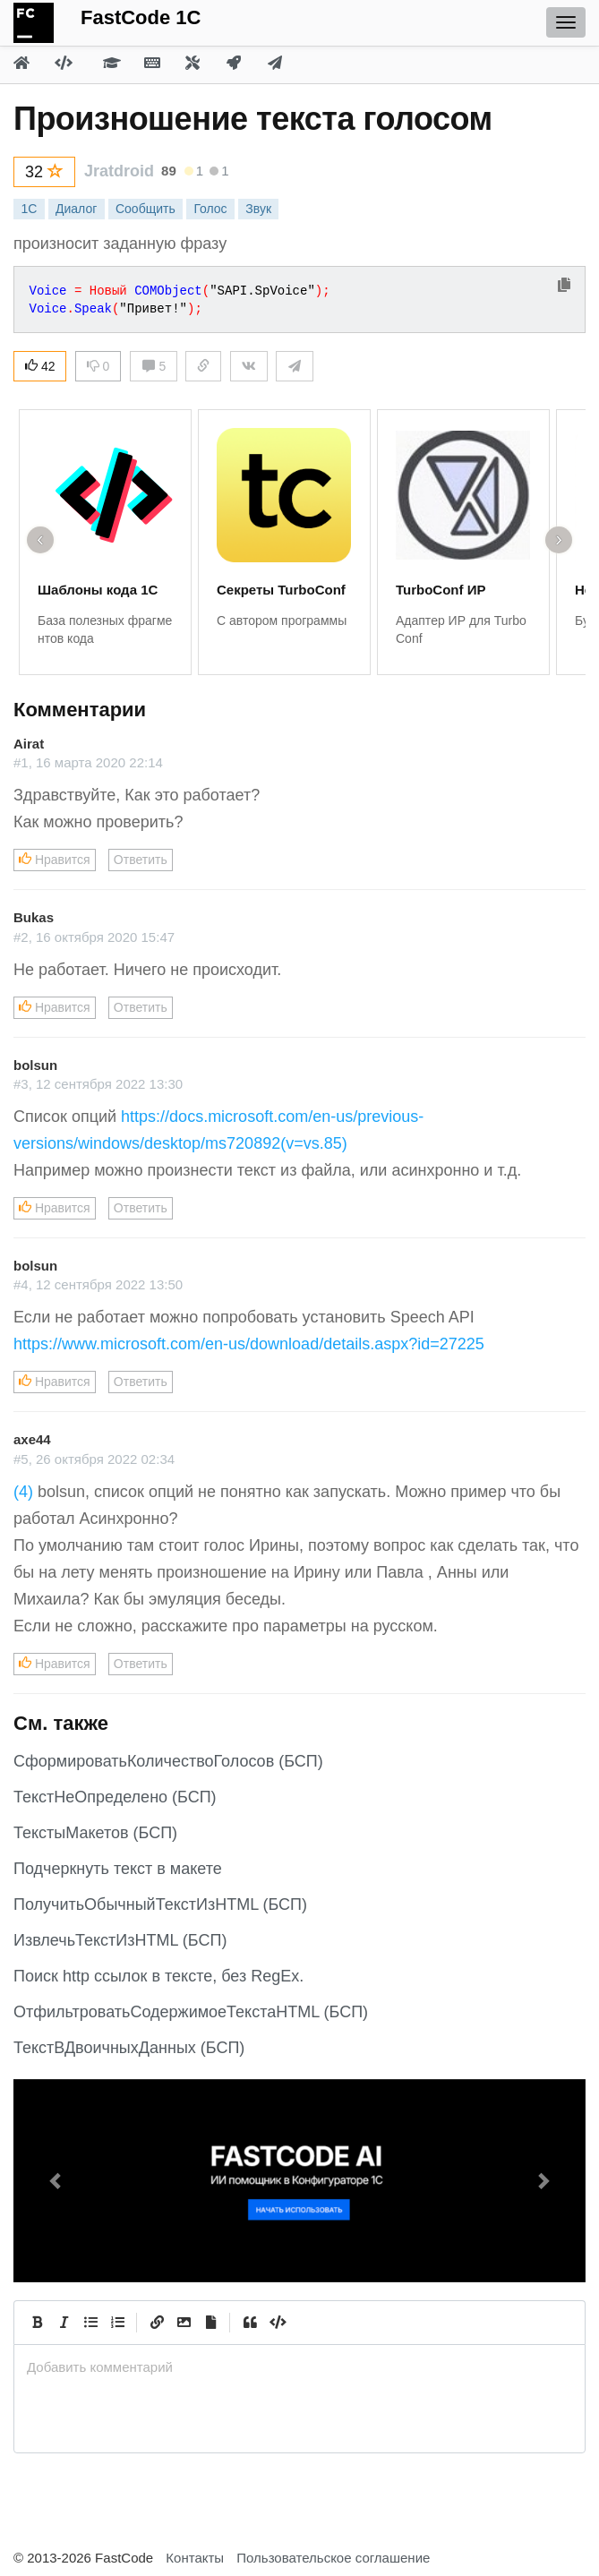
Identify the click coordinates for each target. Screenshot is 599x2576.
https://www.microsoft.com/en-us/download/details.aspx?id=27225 (248, 1344)
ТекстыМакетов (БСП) (95, 1833)
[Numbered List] (117, 2322)
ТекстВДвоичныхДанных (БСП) (128, 2048)
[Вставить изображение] (183, 2322)
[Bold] (36, 2322)
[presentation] (299, 2367)
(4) (23, 1492)
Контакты (195, 2557)
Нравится (54, 859)
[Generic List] (90, 2322)
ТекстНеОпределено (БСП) (115, 1797)
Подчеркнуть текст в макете (117, 1869)
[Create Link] (156, 2322)
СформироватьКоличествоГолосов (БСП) (168, 1761)
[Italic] (63, 2322)
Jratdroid (119, 171)
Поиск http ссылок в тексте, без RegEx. (158, 1976)
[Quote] (249, 2322)
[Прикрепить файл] (210, 2322)
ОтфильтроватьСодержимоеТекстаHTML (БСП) (190, 2012)
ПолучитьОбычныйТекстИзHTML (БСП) (160, 1904)
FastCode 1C (141, 17)
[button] (56, 2180)
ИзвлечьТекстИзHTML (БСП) (120, 1940)
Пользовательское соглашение (333, 2557)
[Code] (276, 2322)
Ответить (140, 859)
